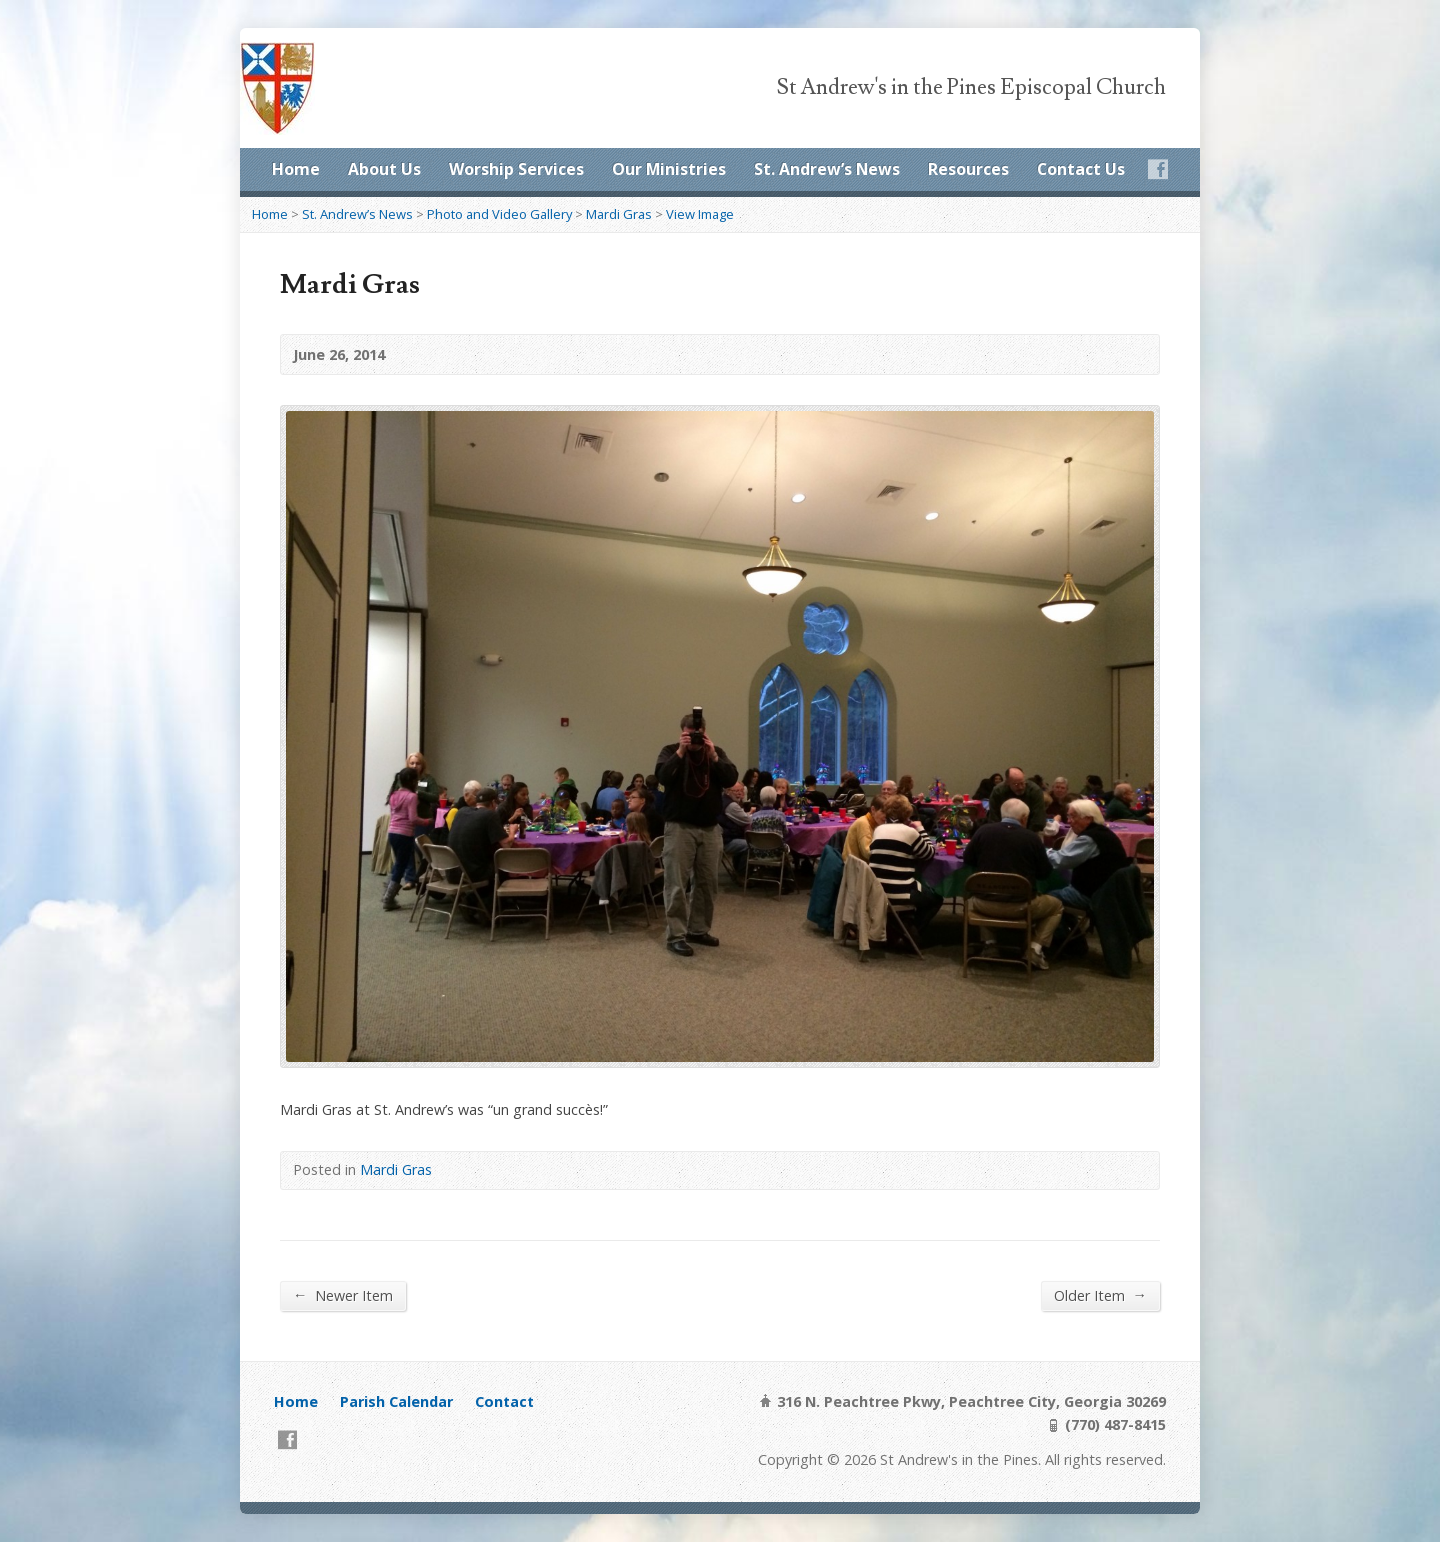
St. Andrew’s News (827, 169)
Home (296, 169)
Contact (504, 1401)
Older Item (1100, 1295)
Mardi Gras (619, 214)
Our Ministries (669, 169)
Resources (968, 169)
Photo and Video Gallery (499, 214)
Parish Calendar (396, 1401)
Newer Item (343, 1295)
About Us (384, 169)
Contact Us (1081, 169)
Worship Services (516, 169)
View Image (700, 214)
